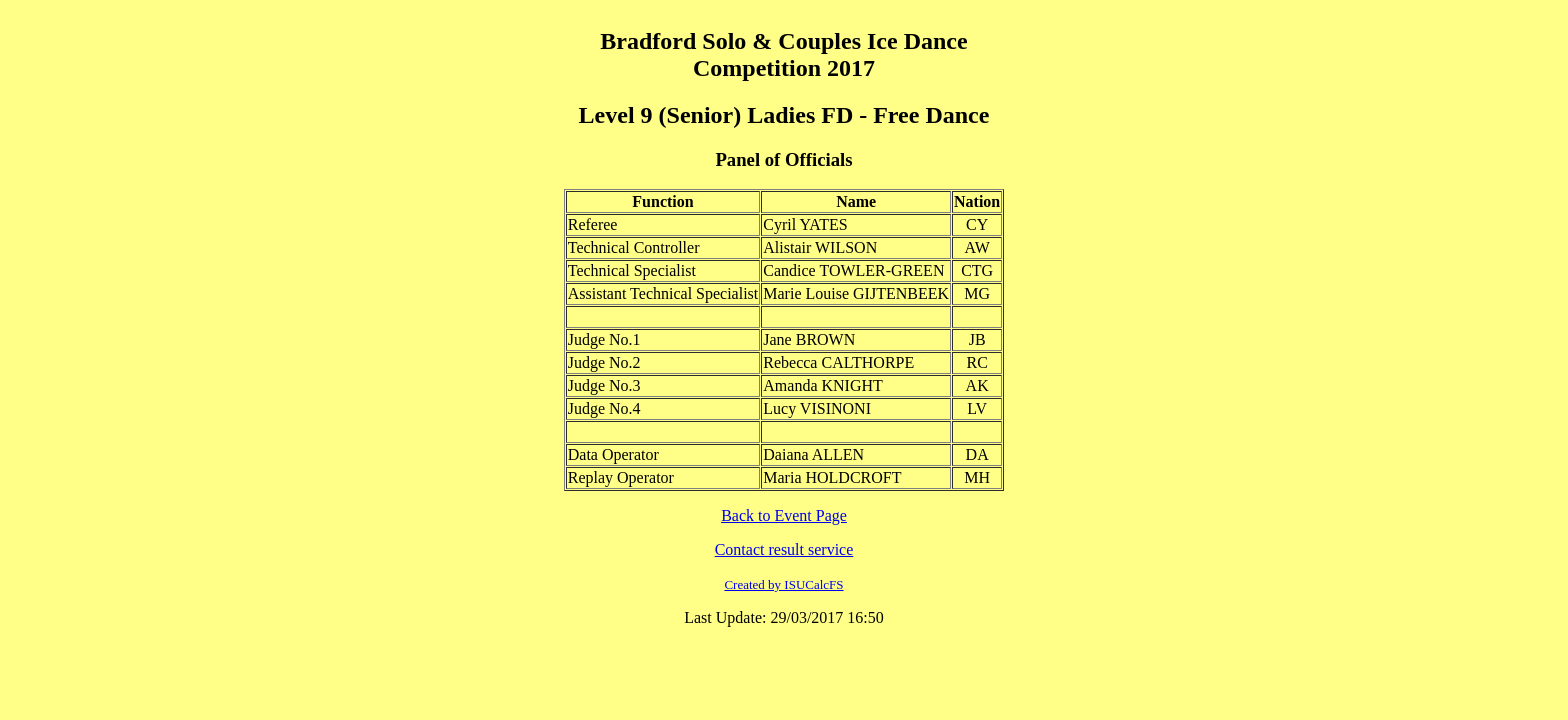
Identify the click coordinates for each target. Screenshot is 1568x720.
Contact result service (784, 549)
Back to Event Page (784, 515)
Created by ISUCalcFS (783, 584)
